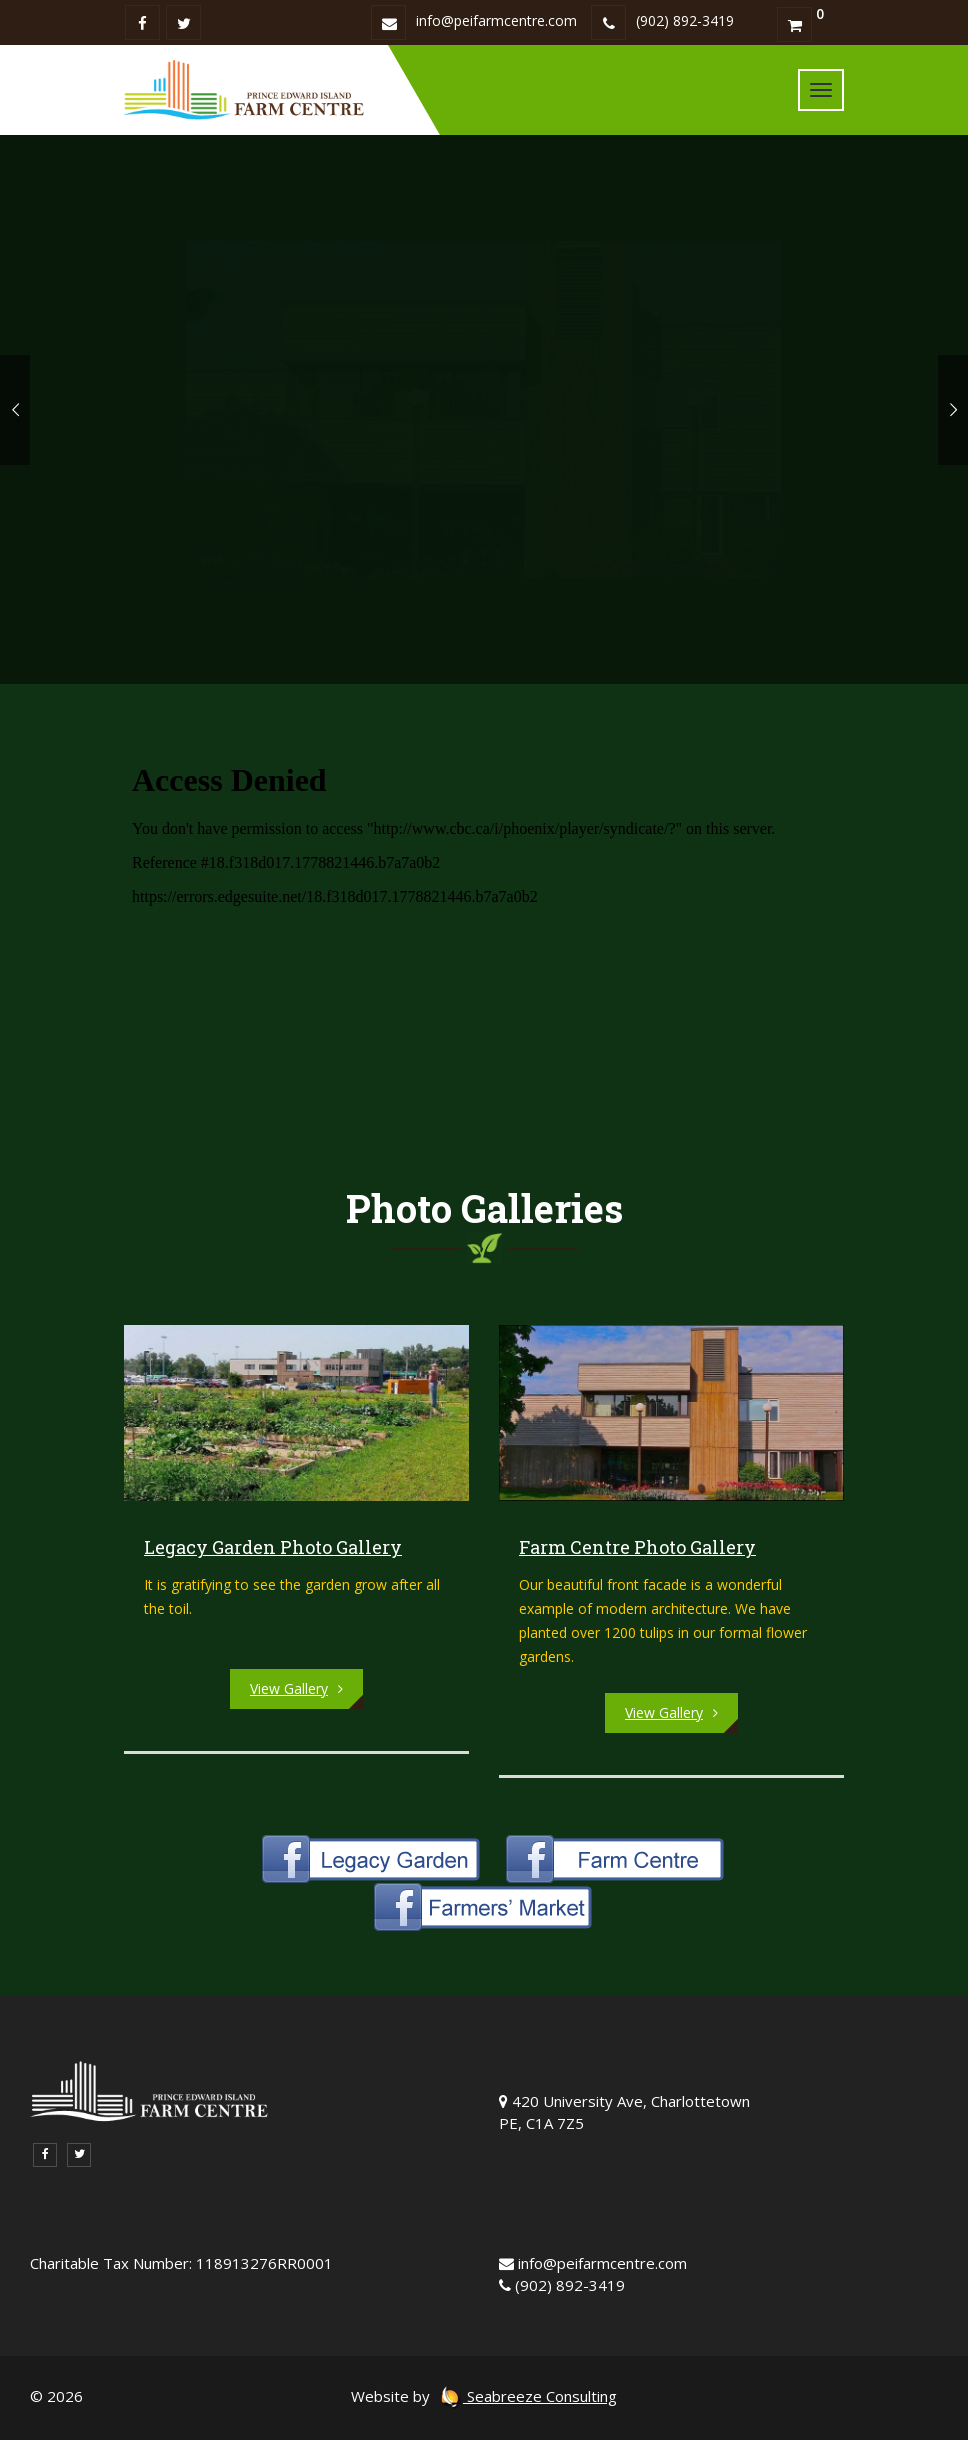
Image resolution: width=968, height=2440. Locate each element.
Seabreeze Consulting (528, 2396)
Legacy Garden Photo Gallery (273, 1547)
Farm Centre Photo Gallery (637, 1547)
